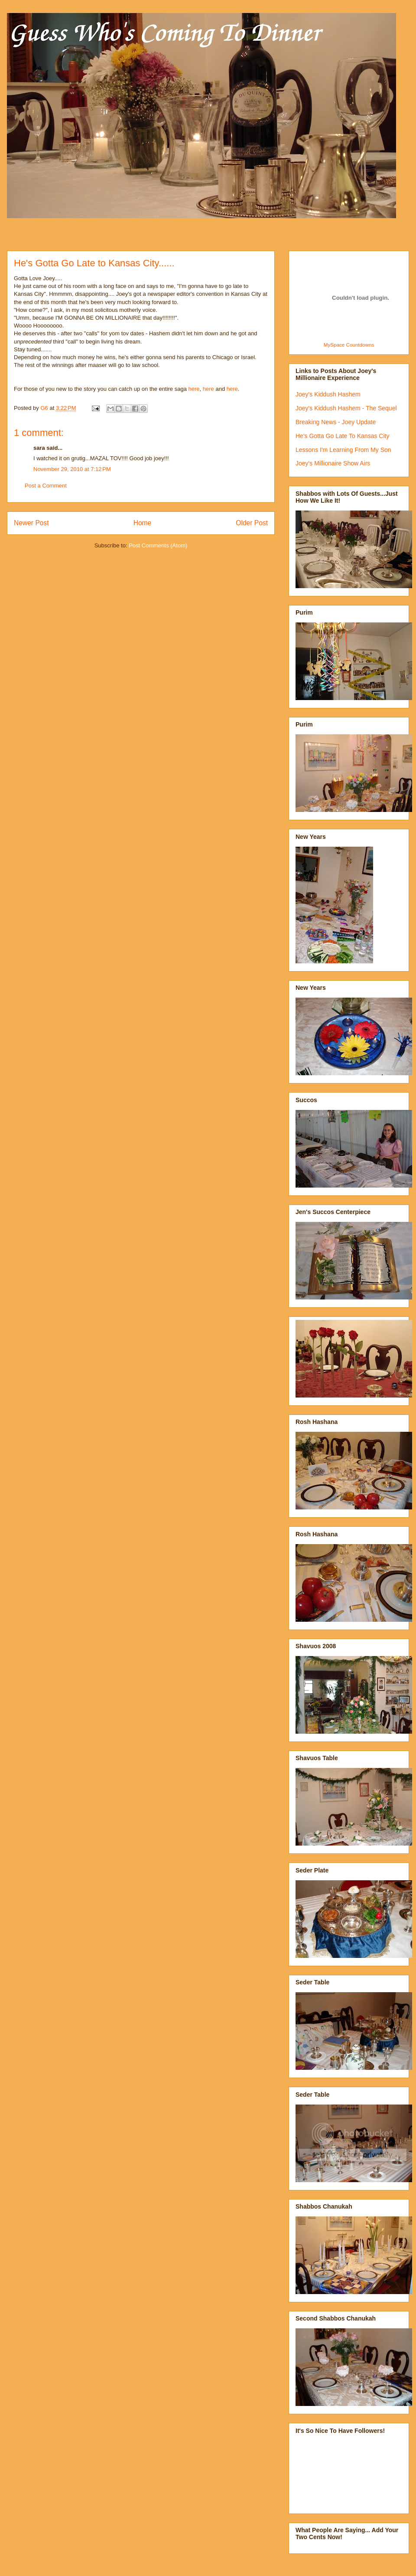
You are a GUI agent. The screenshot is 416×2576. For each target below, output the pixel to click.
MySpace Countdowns (349, 344)
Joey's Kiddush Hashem (328, 394)
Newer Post (31, 523)
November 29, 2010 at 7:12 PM (72, 469)
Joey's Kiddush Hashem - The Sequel (346, 408)
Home (142, 523)
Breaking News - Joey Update (336, 422)
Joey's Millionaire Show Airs (333, 463)
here (194, 389)
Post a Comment (46, 485)
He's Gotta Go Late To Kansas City (342, 435)
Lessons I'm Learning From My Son (343, 449)
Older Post (252, 523)
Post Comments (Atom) (158, 545)
